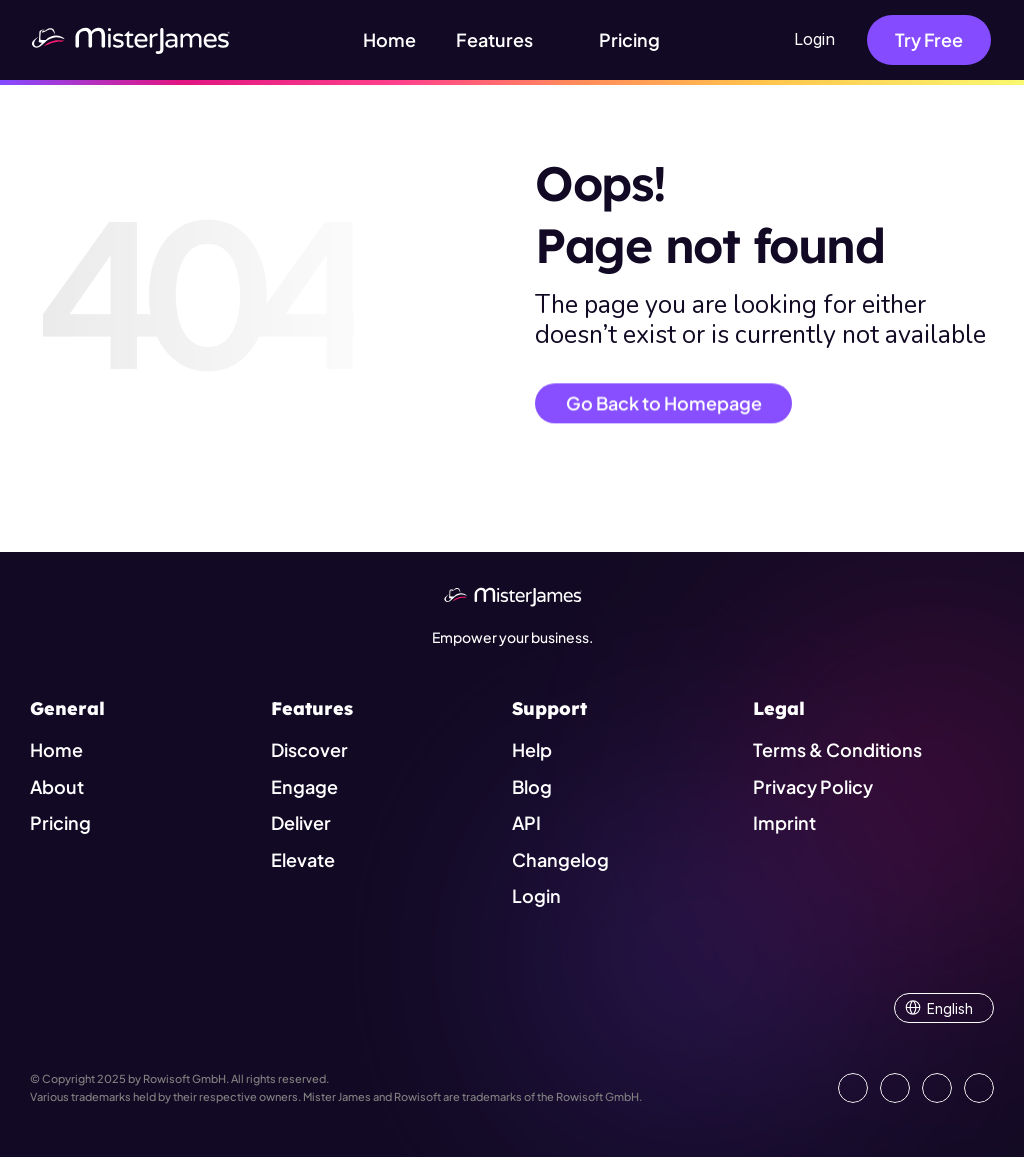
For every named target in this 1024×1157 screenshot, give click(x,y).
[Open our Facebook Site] (895, 1088)
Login (814, 39)
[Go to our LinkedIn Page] (853, 1088)
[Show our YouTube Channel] (979, 1088)
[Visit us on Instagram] (937, 1088)
